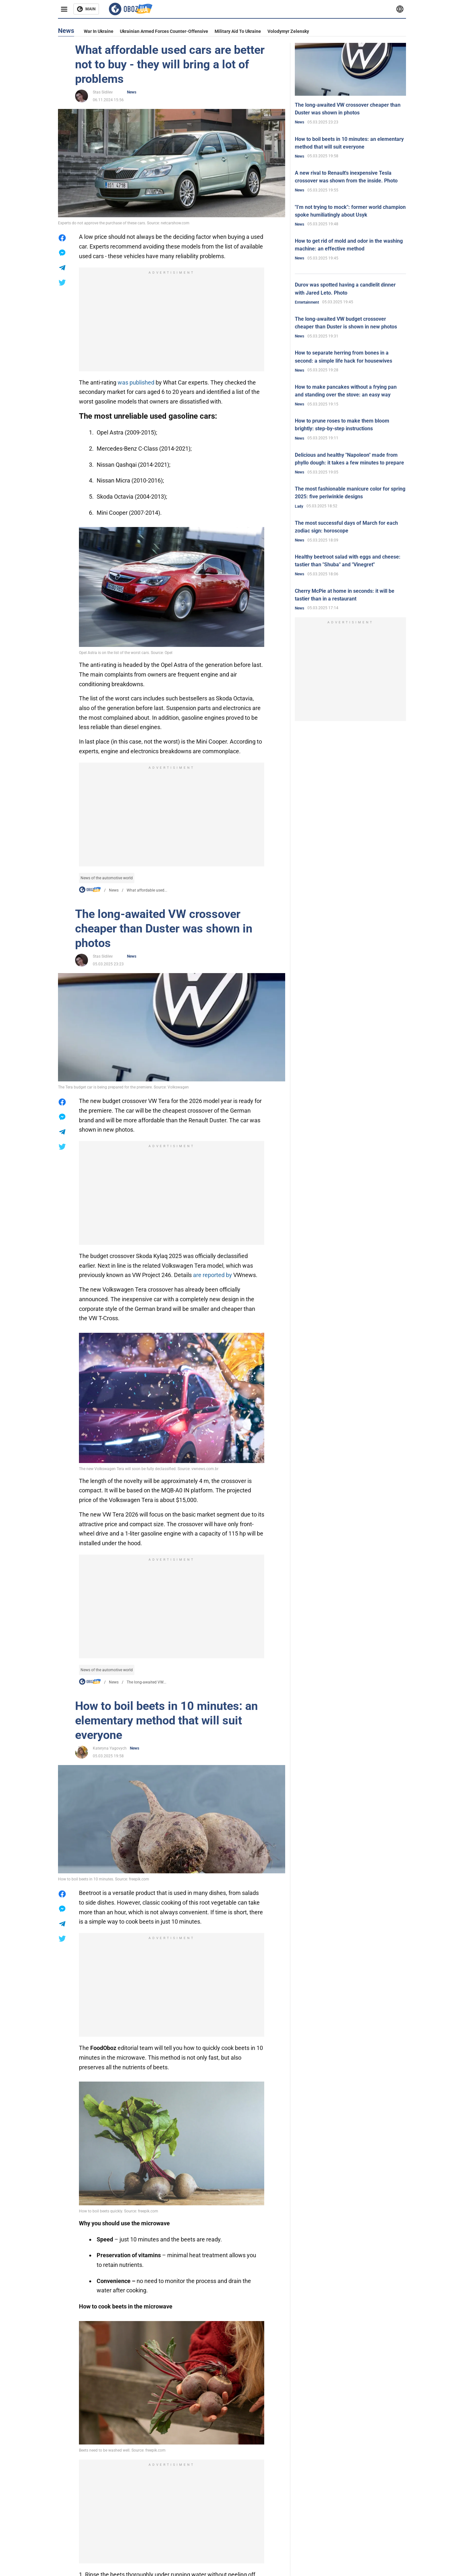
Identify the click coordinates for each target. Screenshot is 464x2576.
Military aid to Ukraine (238, 31)
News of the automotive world (107, 878)
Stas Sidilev (103, 92)
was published (136, 382)
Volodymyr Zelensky (288, 31)
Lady (299, 506)
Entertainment (307, 302)
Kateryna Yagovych (110, 1748)
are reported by (212, 1275)
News (131, 92)
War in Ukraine (98, 31)
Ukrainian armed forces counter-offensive (164, 31)
